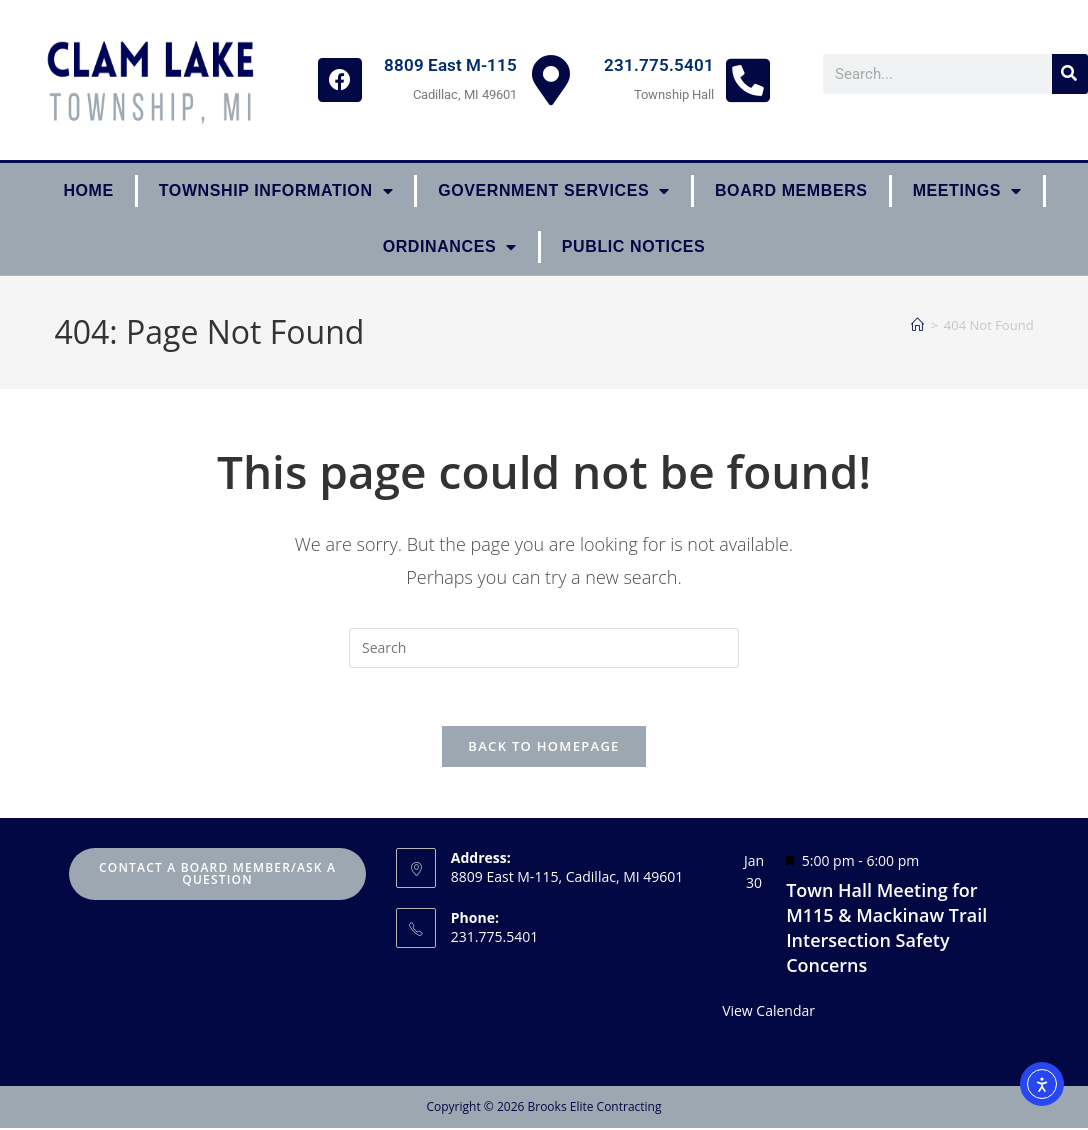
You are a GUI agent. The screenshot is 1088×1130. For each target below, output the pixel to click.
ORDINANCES (450, 247)
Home (88, 190)
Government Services (554, 191)
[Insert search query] (544, 648)
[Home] (917, 325)
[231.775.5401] (748, 80)
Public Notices (634, 246)
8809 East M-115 (450, 65)
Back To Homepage (543, 749)
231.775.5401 (659, 65)
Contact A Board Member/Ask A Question (217, 876)
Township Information (276, 191)
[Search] (1070, 74)
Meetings (967, 191)
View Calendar (768, 1013)
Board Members (791, 190)
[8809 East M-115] (551, 80)
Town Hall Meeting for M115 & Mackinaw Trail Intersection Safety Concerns (886, 930)
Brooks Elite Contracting (594, 1108)
